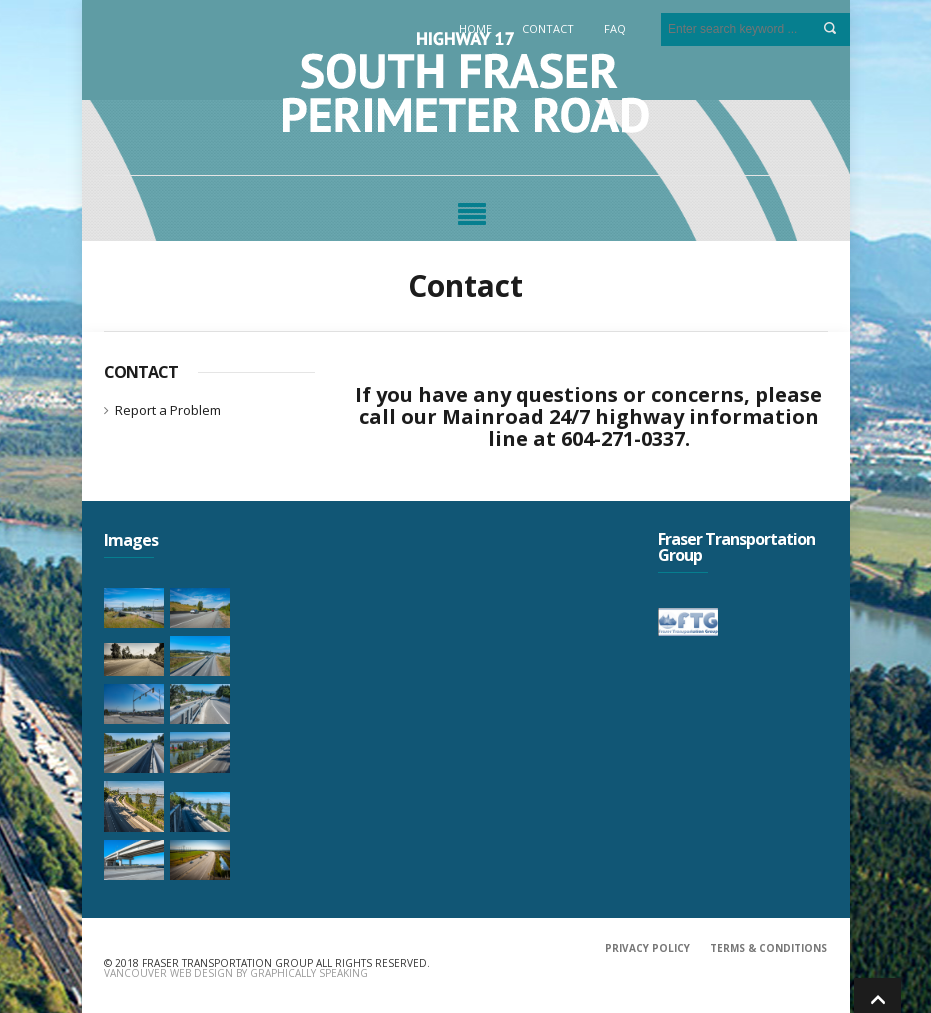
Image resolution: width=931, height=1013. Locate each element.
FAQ (615, 28)
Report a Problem (168, 410)
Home (475, 28)
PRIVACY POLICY (647, 948)
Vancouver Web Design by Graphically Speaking (236, 973)
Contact (548, 28)
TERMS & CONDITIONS (768, 948)
